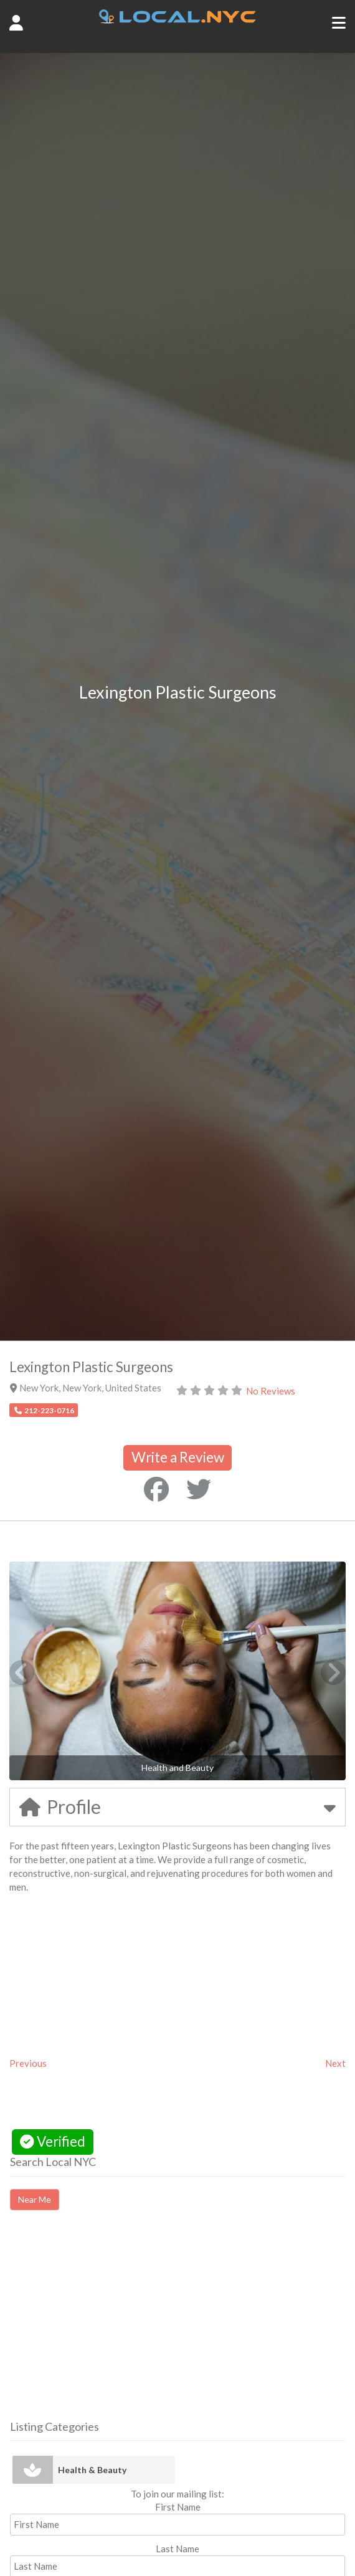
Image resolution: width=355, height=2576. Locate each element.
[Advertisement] (114, 2326)
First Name (178, 2506)
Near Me (34, 2199)
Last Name (177, 2548)
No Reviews (270, 1390)
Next (335, 2063)
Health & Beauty (92, 2469)
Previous (28, 2063)
